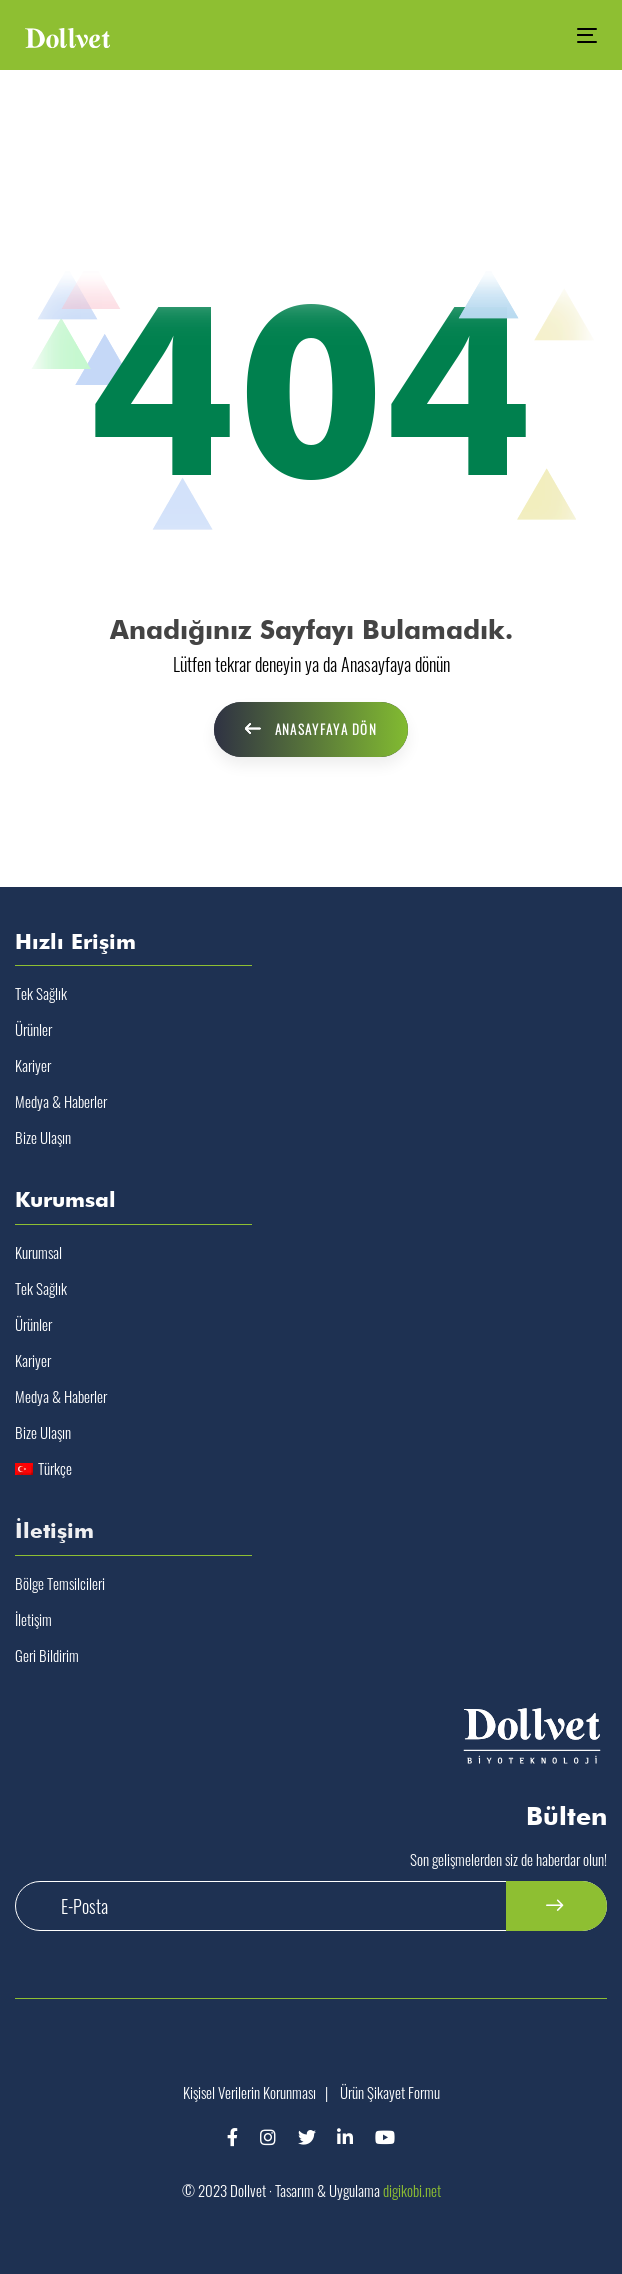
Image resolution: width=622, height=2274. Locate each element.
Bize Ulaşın (43, 1137)
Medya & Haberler (61, 1101)
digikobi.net (412, 2190)
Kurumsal (38, 1252)
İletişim (33, 1619)
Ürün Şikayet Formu (390, 2092)
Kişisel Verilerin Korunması (249, 2092)
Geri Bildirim (47, 1655)
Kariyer (33, 1065)
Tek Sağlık (41, 993)
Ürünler (33, 1029)
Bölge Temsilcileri (60, 1583)
